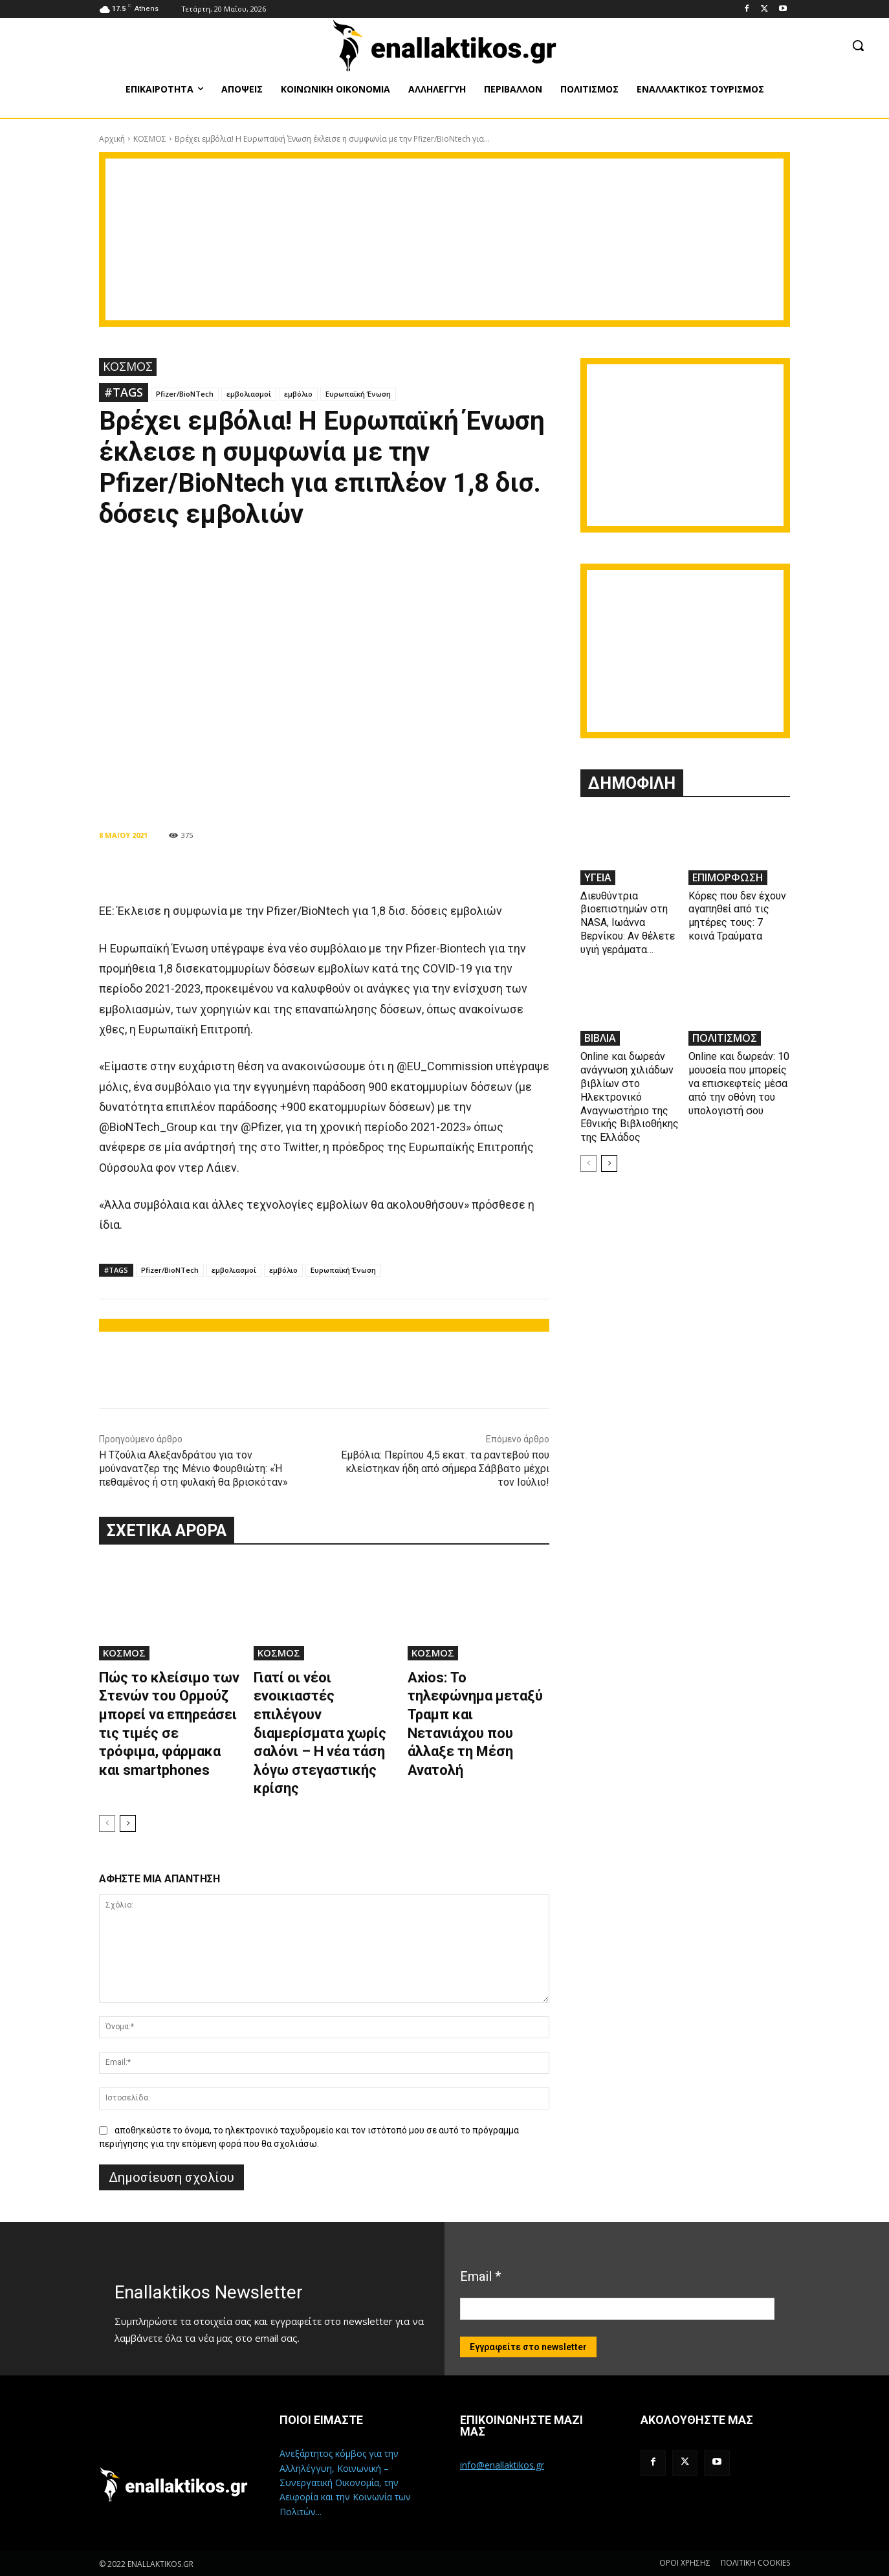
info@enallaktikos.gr (502, 2465)
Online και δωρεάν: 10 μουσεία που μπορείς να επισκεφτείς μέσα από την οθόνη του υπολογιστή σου (738, 1083)
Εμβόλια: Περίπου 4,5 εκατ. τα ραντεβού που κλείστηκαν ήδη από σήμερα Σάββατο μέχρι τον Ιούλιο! (445, 1468)
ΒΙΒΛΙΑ (600, 1038)
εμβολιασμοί (248, 394)
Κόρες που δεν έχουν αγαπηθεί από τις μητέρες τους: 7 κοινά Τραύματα (737, 916)
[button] (857, 45)
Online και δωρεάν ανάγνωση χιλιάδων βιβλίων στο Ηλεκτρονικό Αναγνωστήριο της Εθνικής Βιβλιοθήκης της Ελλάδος (629, 1096)
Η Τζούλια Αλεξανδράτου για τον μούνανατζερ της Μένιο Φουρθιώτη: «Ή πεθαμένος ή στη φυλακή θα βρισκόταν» (193, 1468)
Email (480, 2276)
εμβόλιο (298, 394)
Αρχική (112, 138)
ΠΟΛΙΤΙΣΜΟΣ (724, 1038)
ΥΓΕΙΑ (597, 877)
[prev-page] (107, 1823)
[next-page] (128, 1823)
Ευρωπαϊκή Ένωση (358, 394)
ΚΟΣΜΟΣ (149, 138)
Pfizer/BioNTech (185, 394)
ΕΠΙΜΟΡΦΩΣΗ (727, 877)
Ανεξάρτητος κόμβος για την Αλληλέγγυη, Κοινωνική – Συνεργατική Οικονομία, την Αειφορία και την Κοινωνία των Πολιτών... (345, 2482)
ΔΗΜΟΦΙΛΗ (631, 783)
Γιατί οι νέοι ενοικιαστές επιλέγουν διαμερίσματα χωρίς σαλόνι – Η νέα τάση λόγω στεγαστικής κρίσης (320, 1733)
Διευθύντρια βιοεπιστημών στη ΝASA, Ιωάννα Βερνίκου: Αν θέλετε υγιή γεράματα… (627, 923)
